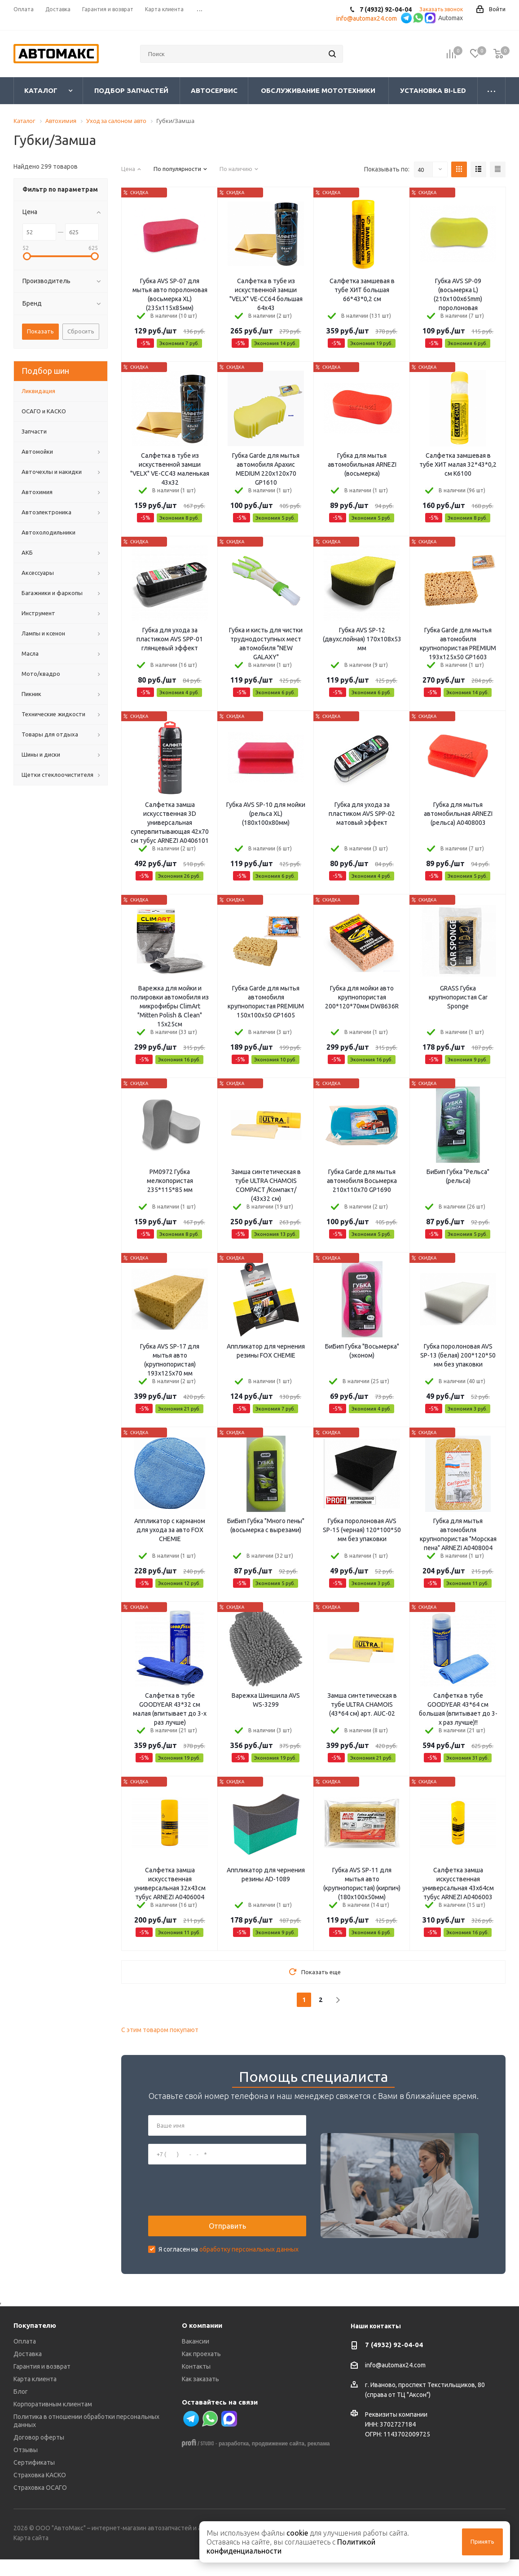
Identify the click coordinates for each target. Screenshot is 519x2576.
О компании (202, 2342)
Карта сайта (30, 2554)
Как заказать (200, 2396)
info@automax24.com (395, 2382)
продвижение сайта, (279, 2461)
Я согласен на (228, 2257)
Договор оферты (38, 2454)
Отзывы (25, 2467)
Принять (482, 2541)
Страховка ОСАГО (40, 2504)
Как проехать (201, 2370)
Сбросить (80, 331)
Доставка (27, 2370)
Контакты (196, 2383)
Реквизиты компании (396, 2431)
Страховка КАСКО (39, 2492)
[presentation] (216, 2198)
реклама (319, 2461)
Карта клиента (35, 2396)
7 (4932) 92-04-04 (394, 2362)
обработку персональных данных (249, 2257)
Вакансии (195, 2358)
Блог (20, 2408)
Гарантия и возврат (41, 2383)
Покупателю (34, 2342)
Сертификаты (34, 2479)
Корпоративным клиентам (52, 2421)
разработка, (234, 2461)
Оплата (24, 2358)
